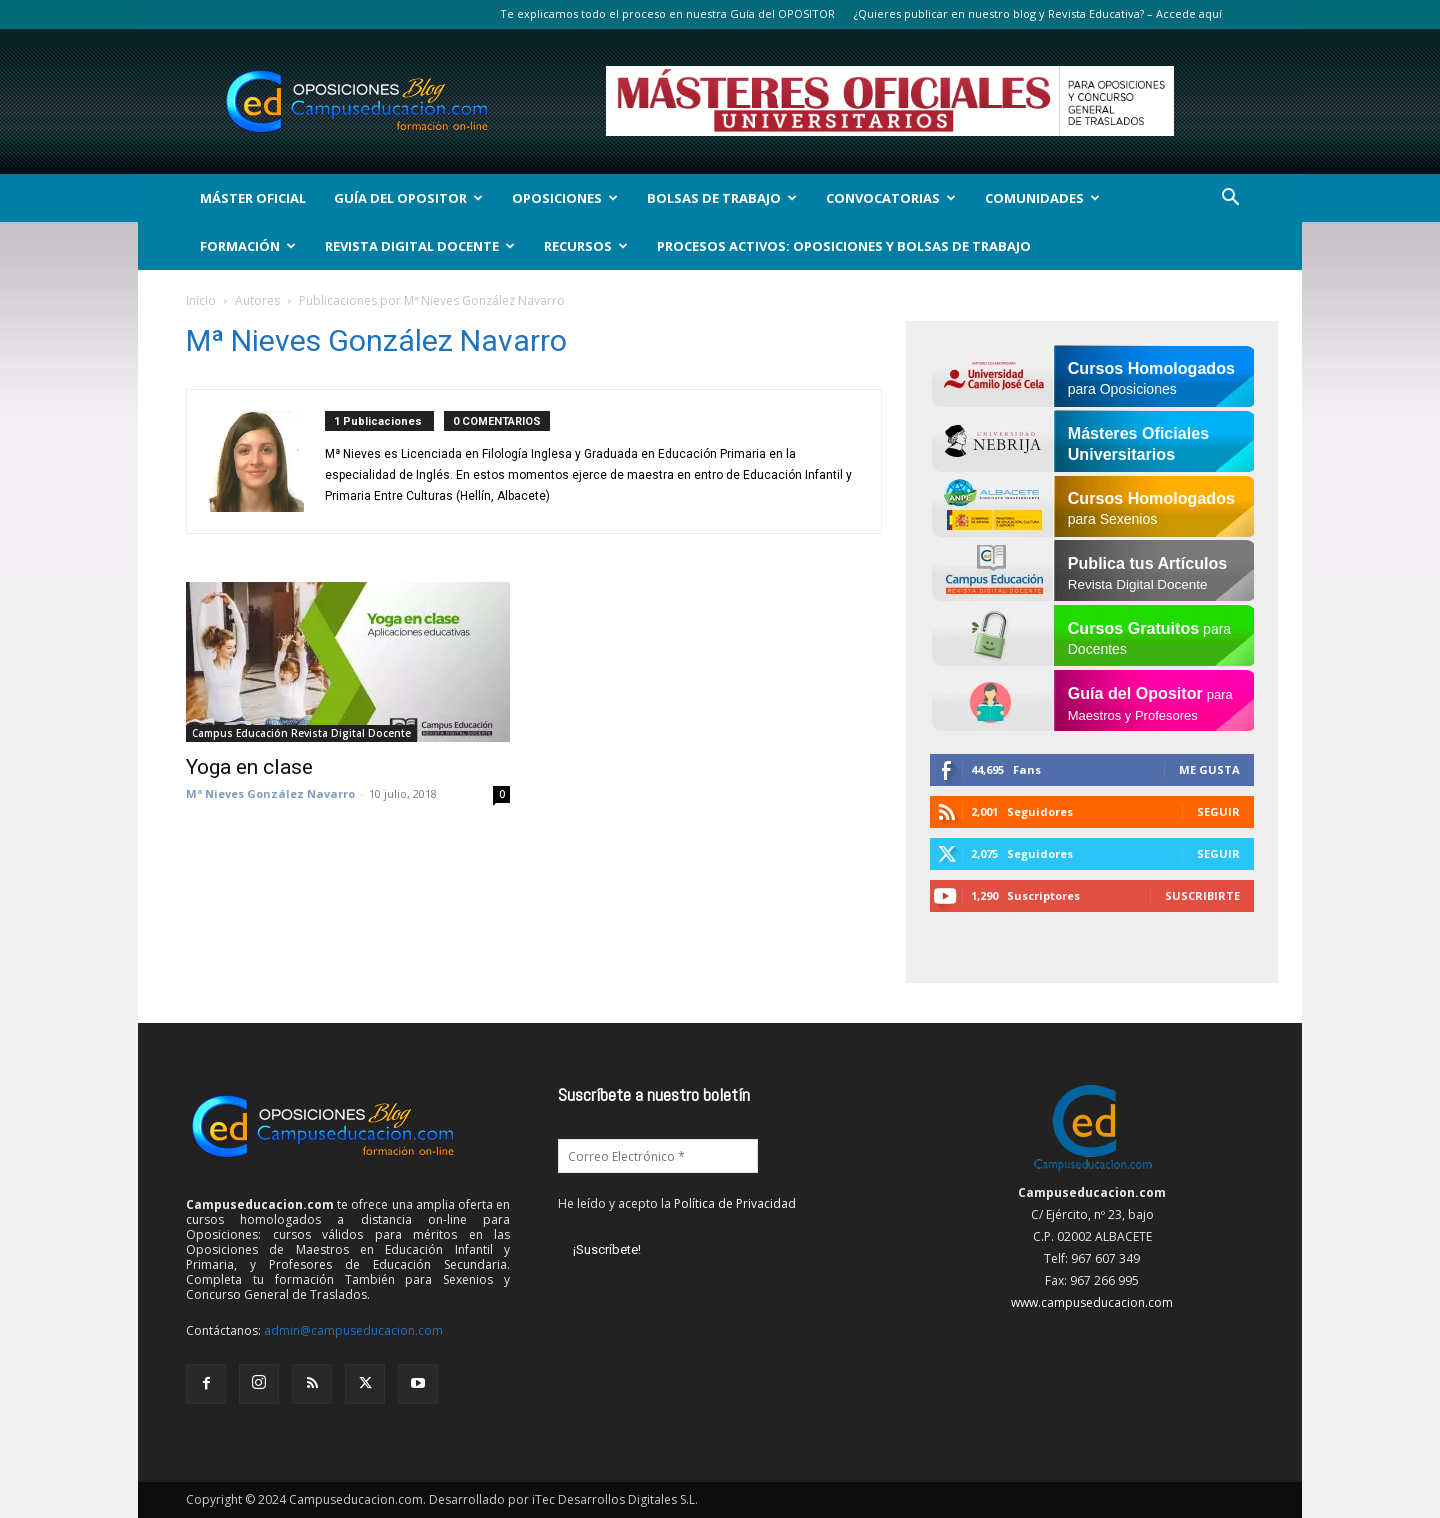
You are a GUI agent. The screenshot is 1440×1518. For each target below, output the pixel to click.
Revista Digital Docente (420, 246)
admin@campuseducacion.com (353, 1330)
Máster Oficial (253, 198)
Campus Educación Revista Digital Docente (301, 733)
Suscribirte (1202, 895)
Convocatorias (891, 198)
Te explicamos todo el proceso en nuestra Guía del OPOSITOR (667, 13)
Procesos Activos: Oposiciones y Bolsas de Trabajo (844, 246)
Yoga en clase (249, 767)
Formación (248, 246)
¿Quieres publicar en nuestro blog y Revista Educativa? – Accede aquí (1038, 13)
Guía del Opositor (408, 198)
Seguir (1218, 811)
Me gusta (1209, 769)
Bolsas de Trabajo (722, 198)
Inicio (201, 300)
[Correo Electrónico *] (658, 1156)
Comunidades (1042, 198)
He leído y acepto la (677, 1203)
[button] (1230, 199)
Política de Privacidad (735, 1203)
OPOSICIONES (565, 198)
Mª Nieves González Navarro (270, 793)
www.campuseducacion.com (1092, 1302)
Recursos (586, 246)
